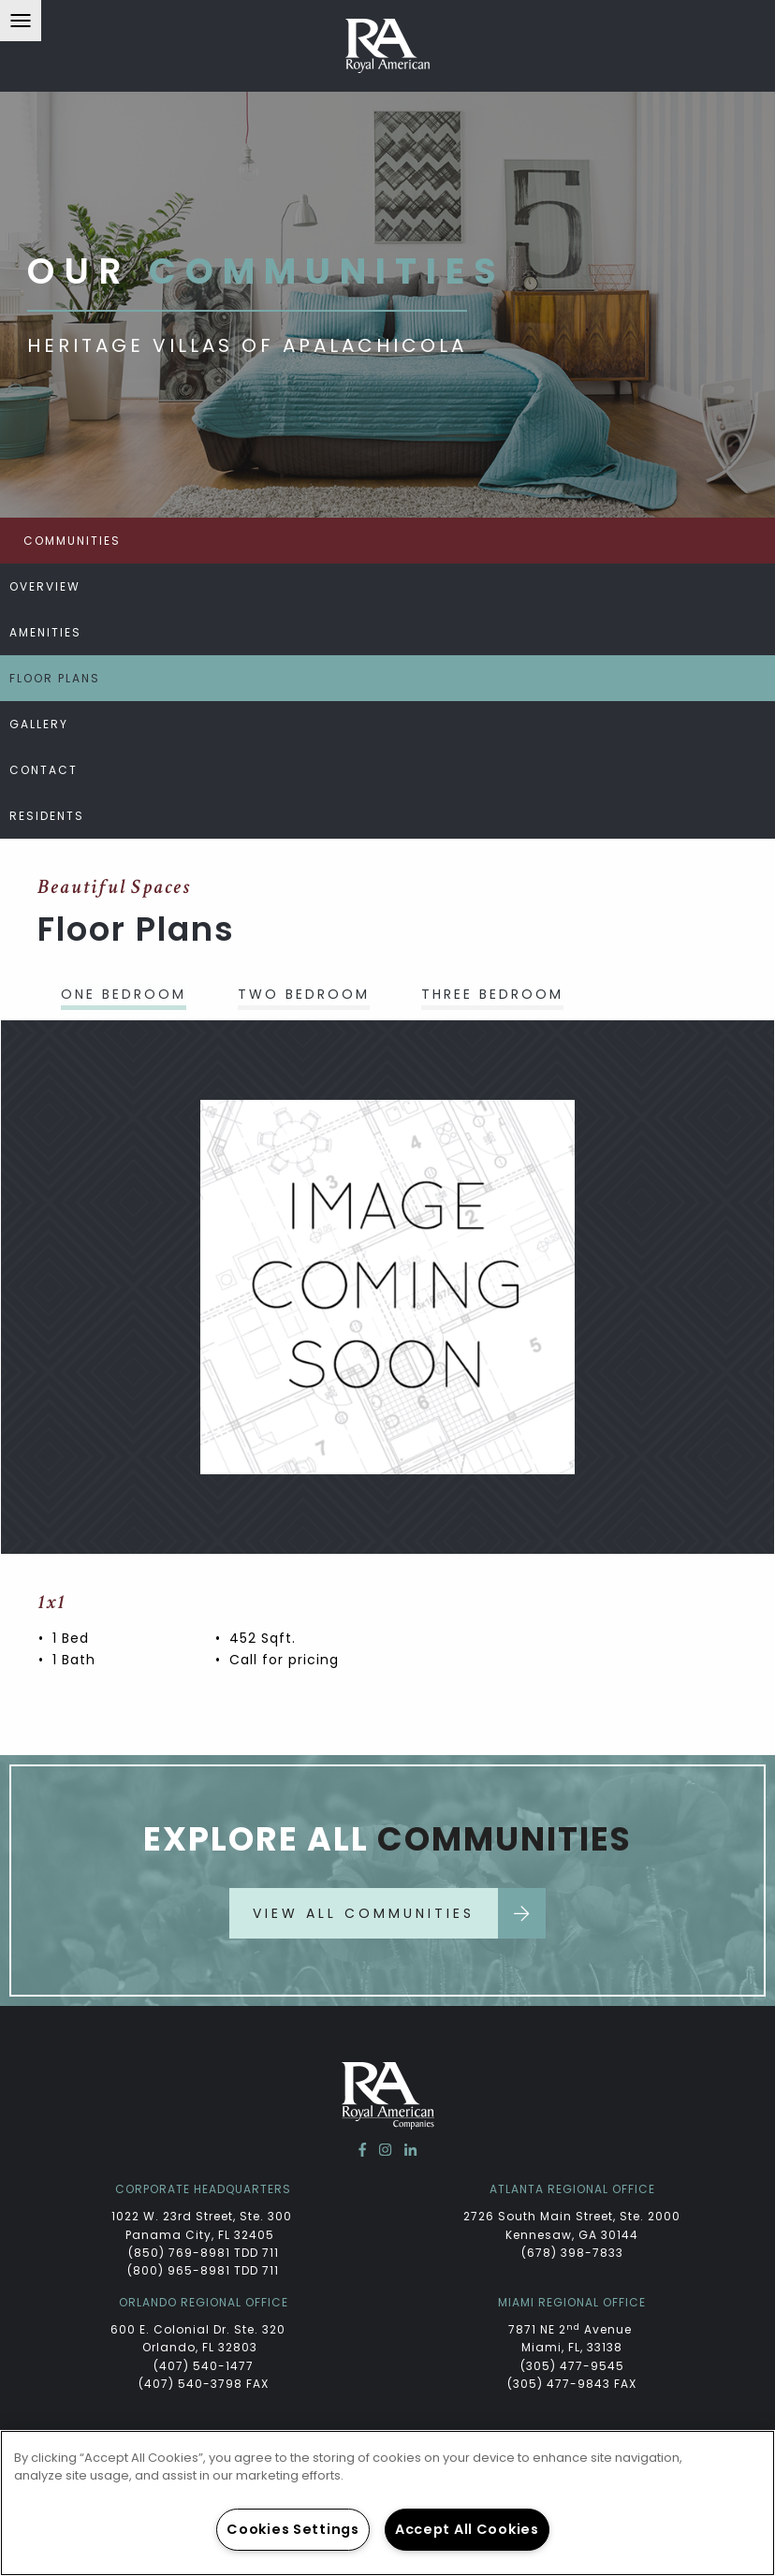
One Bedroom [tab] (123, 994)
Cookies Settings (293, 2529)
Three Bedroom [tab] (492, 994)
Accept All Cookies (467, 2529)
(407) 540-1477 (204, 2366)
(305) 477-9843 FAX (571, 2384)
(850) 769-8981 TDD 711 (203, 2253)
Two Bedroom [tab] (304, 994)
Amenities (45, 632)
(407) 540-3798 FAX (204, 2384)
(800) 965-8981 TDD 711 (203, 2270)
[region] (387, 2503)
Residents (46, 816)
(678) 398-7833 (572, 2253)
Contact (43, 770)
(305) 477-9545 (572, 2366)
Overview (44, 586)
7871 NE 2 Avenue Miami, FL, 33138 (572, 2338)
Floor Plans (54, 678)
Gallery (38, 724)
